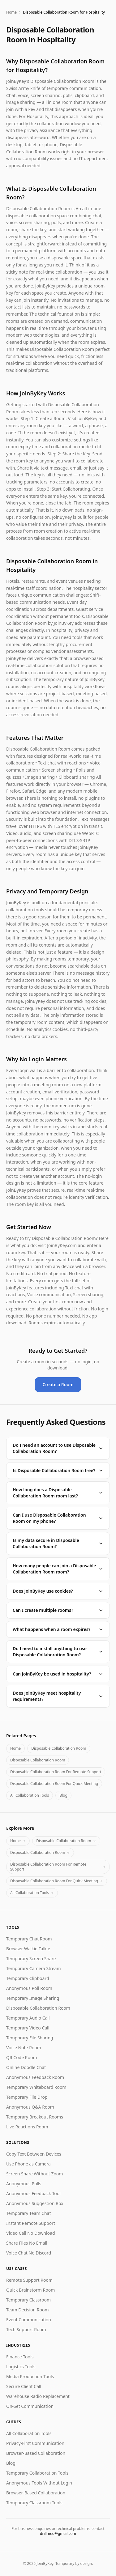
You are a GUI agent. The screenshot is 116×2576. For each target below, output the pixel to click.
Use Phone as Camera (28, 2164)
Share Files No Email (26, 2243)
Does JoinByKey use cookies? (58, 1591)
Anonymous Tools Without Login (39, 2483)
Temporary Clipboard (27, 1978)
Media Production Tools (30, 2376)
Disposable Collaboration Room (58, 1748)
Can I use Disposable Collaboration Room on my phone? (58, 1518)
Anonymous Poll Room (29, 1988)
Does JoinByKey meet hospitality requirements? (58, 1696)
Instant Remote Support (30, 2223)
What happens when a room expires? (58, 1629)
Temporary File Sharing (29, 2038)
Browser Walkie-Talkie (28, 1949)
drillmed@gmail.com (58, 2533)
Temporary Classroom (28, 2300)
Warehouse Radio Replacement (38, 2396)
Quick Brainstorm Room (30, 2290)
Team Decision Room (27, 2310)
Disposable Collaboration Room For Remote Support (55, 1771)
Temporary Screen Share (31, 1958)
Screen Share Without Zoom (34, 2174)
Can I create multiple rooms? (58, 1610)
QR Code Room (21, 2057)
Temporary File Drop (27, 2097)
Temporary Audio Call (28, 2018)
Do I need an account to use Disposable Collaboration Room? (58, 1448)
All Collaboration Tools (29, 1795)
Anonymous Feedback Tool (33, 2193)
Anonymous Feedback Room (35, 2077)
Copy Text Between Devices (33, 2154)
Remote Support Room (29, 2280)
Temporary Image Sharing (32, 1998)
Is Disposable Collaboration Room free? (58, 1470)
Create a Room (57, 1384)
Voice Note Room (23, 2047)
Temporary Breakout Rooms (34, 2117)
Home (11, 12)
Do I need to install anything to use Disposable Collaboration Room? (58, 1652)
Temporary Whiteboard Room (36, 2087)
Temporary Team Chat (28, 2213)
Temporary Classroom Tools (34, 2503)
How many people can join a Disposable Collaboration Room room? (58, 1569)
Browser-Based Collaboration (35, 2453)
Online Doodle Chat (26, 2067)
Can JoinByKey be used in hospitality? (58, 1674)
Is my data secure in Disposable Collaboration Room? (58, 1543)
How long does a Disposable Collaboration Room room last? (58, 1493)
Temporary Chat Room (29, 1939)
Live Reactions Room (27, 2127)
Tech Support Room (26, 2329)
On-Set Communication (30, 2406)
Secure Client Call (23, 2386)
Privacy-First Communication (35, 2443)
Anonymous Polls (23, 2183)
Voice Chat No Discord (28, 2253)
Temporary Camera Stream (33, 1968)
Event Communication (28, 2320)
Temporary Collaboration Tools (37, 2473)
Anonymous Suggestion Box (34, 2203)
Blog (63, 1795)
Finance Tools (19, 2357)
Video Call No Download (30, 2233)
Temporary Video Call (27, 2028)
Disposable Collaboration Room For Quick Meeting (54, 1783)
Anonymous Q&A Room (30, 2107)
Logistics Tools (21, 2366)
